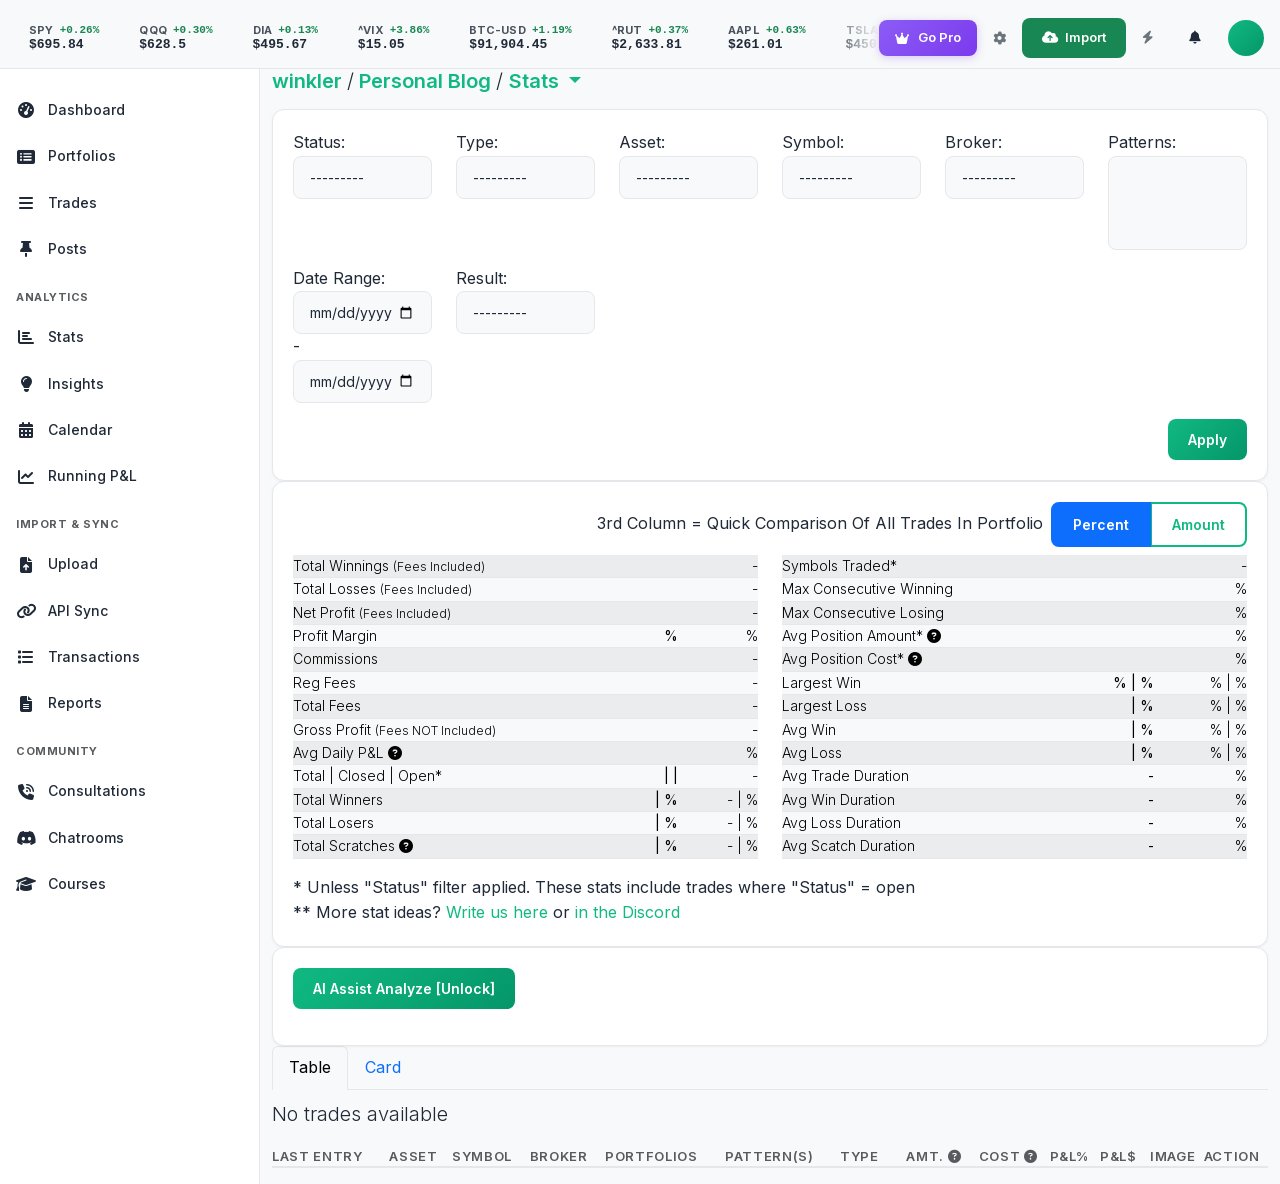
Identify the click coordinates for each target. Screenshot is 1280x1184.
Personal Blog (425, 81)
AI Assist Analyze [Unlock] (404, 988)
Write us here (499, 912)
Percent (1101, 524)
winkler (307, 81)
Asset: (642, 142)
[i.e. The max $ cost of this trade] (915, 658)
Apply (1207, 439)
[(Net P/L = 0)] (406, 845)
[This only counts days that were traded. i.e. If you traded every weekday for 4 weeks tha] (395, 752)
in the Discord (627, 912)
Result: (481, 278)
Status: (319, 142)
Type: (477, 142)
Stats (536, 81)
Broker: (973, 142)
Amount (1198, 524)
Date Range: (339, 278)
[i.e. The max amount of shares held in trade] (934, 635)
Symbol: (813, 142)
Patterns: (1142, 142)
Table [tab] (310, 1067)
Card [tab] (383, 1067)
